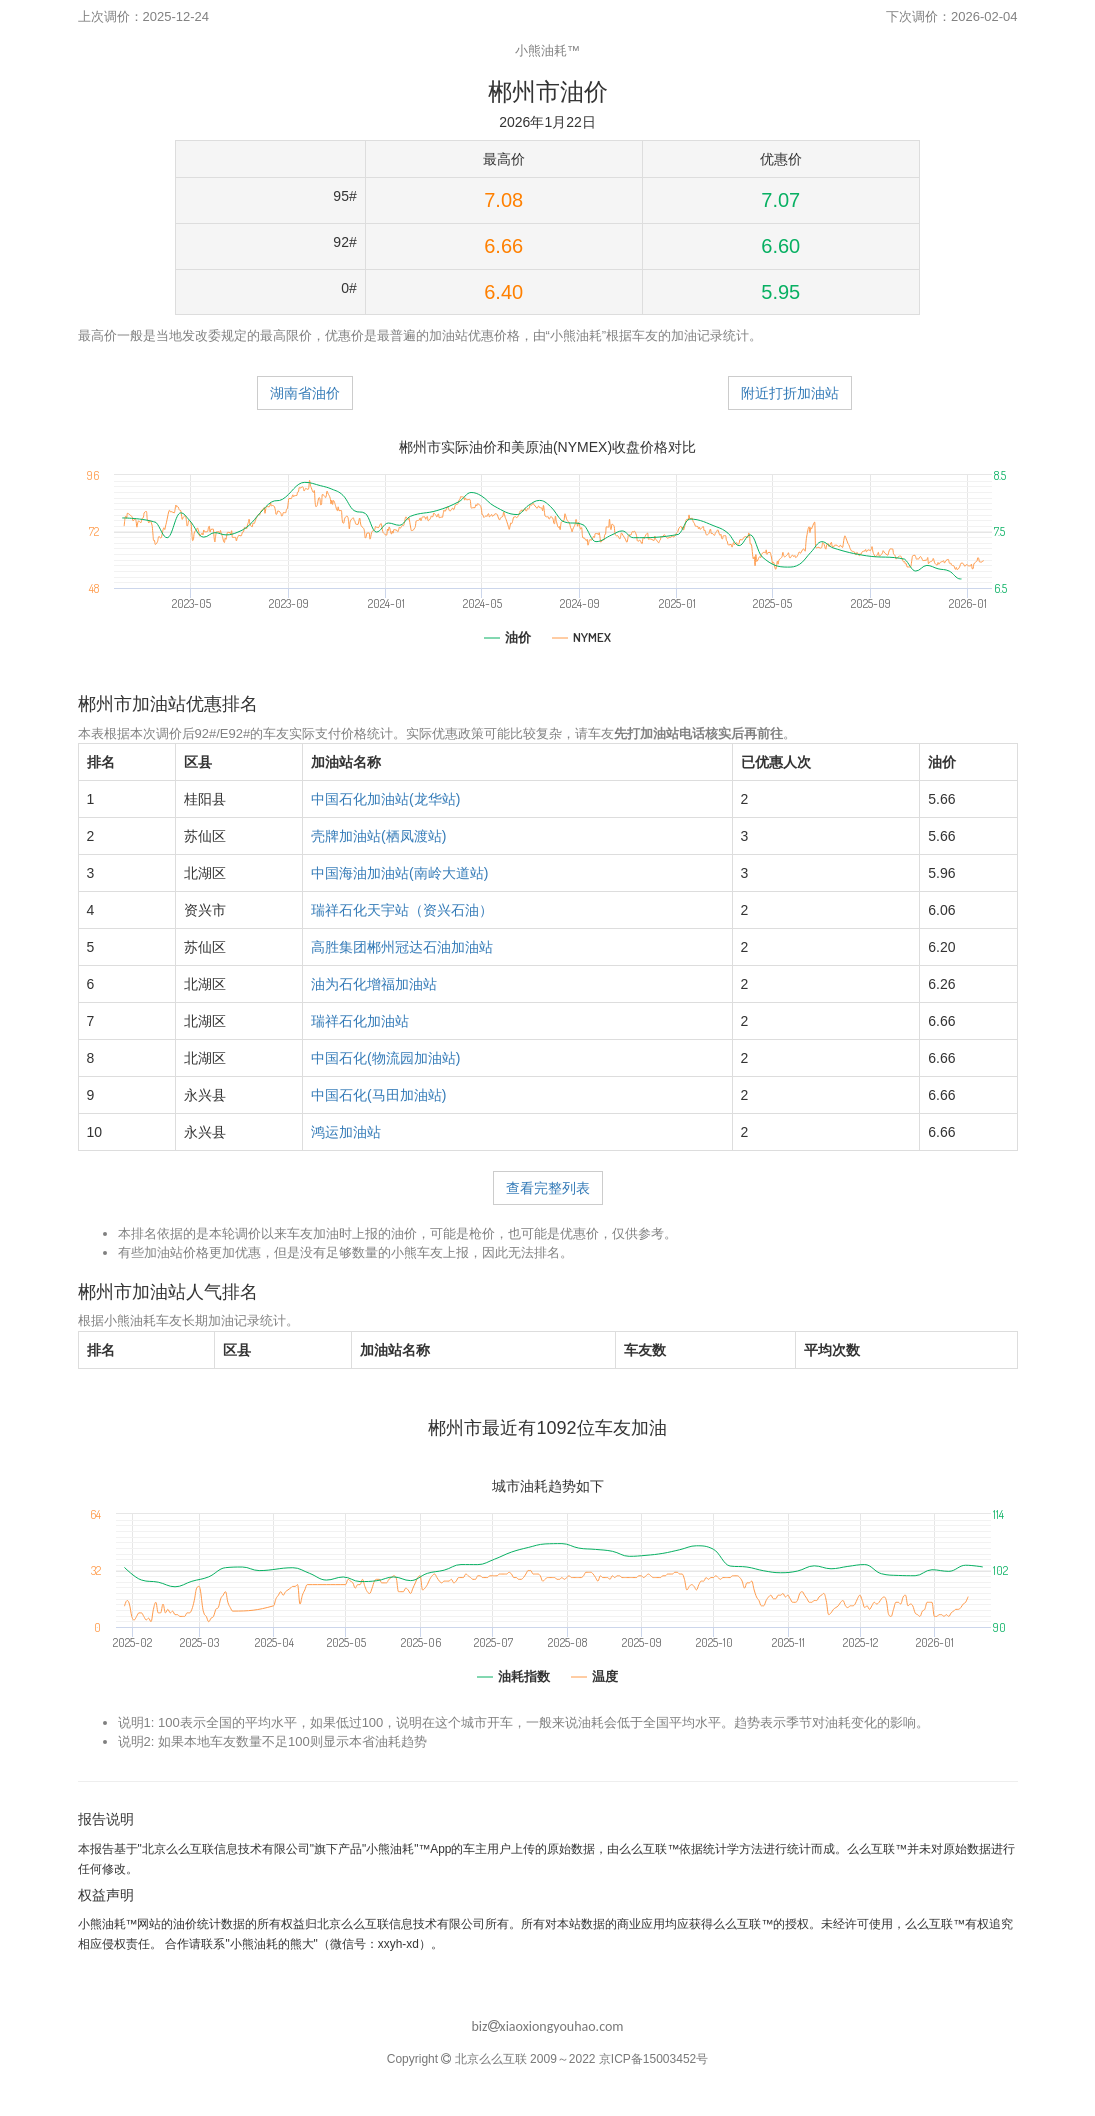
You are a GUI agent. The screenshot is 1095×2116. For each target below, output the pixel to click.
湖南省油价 (305, 393)
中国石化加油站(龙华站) (385, 799)
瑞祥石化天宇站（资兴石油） (402, 910)
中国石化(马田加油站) (378, 1095)
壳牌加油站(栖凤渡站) (378, 836)
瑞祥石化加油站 (360, 1021)
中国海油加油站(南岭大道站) (399, 873)
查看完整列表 (548, 1188)
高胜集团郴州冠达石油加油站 (402, 947)
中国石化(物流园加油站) (385, 1058)
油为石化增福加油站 (374, 984)
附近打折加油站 (790, 393)
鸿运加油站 (346, 1132)
